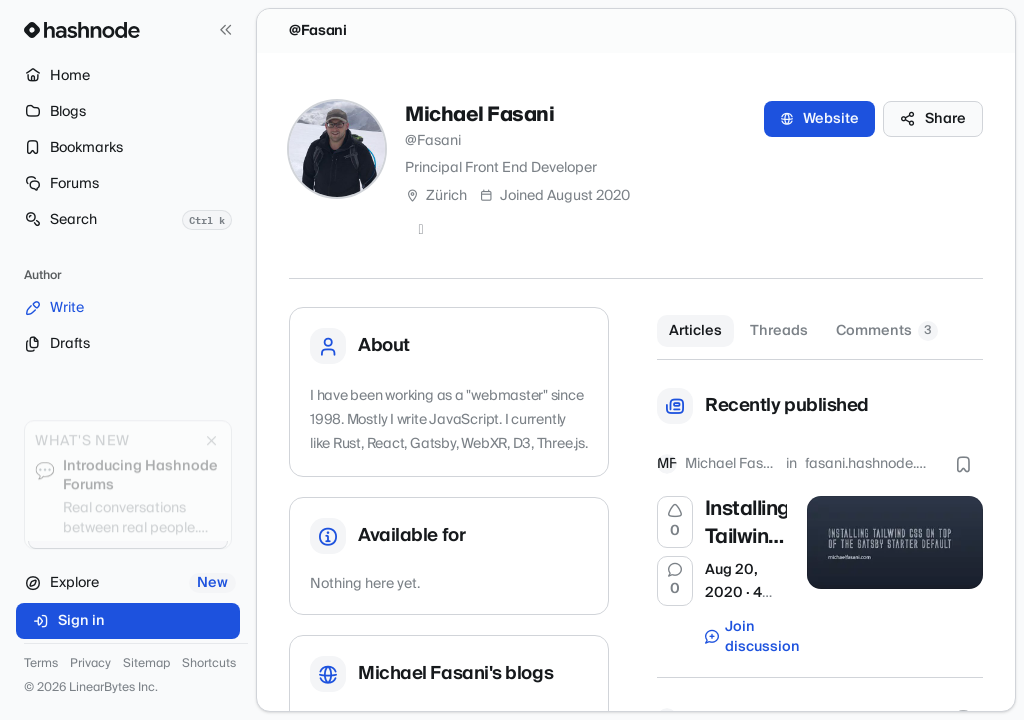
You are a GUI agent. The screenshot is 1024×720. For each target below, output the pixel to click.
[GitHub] (421, 230)
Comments (887, 331)
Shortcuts (209, 664)
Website (819, 119)
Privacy (90, 664)
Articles (695, 331)
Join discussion (746, 637)
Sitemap (146, 664)
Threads (779, 331)
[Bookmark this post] (963, 464)
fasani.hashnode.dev (870, 464)
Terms (41, 664)
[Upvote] (675, 522)
